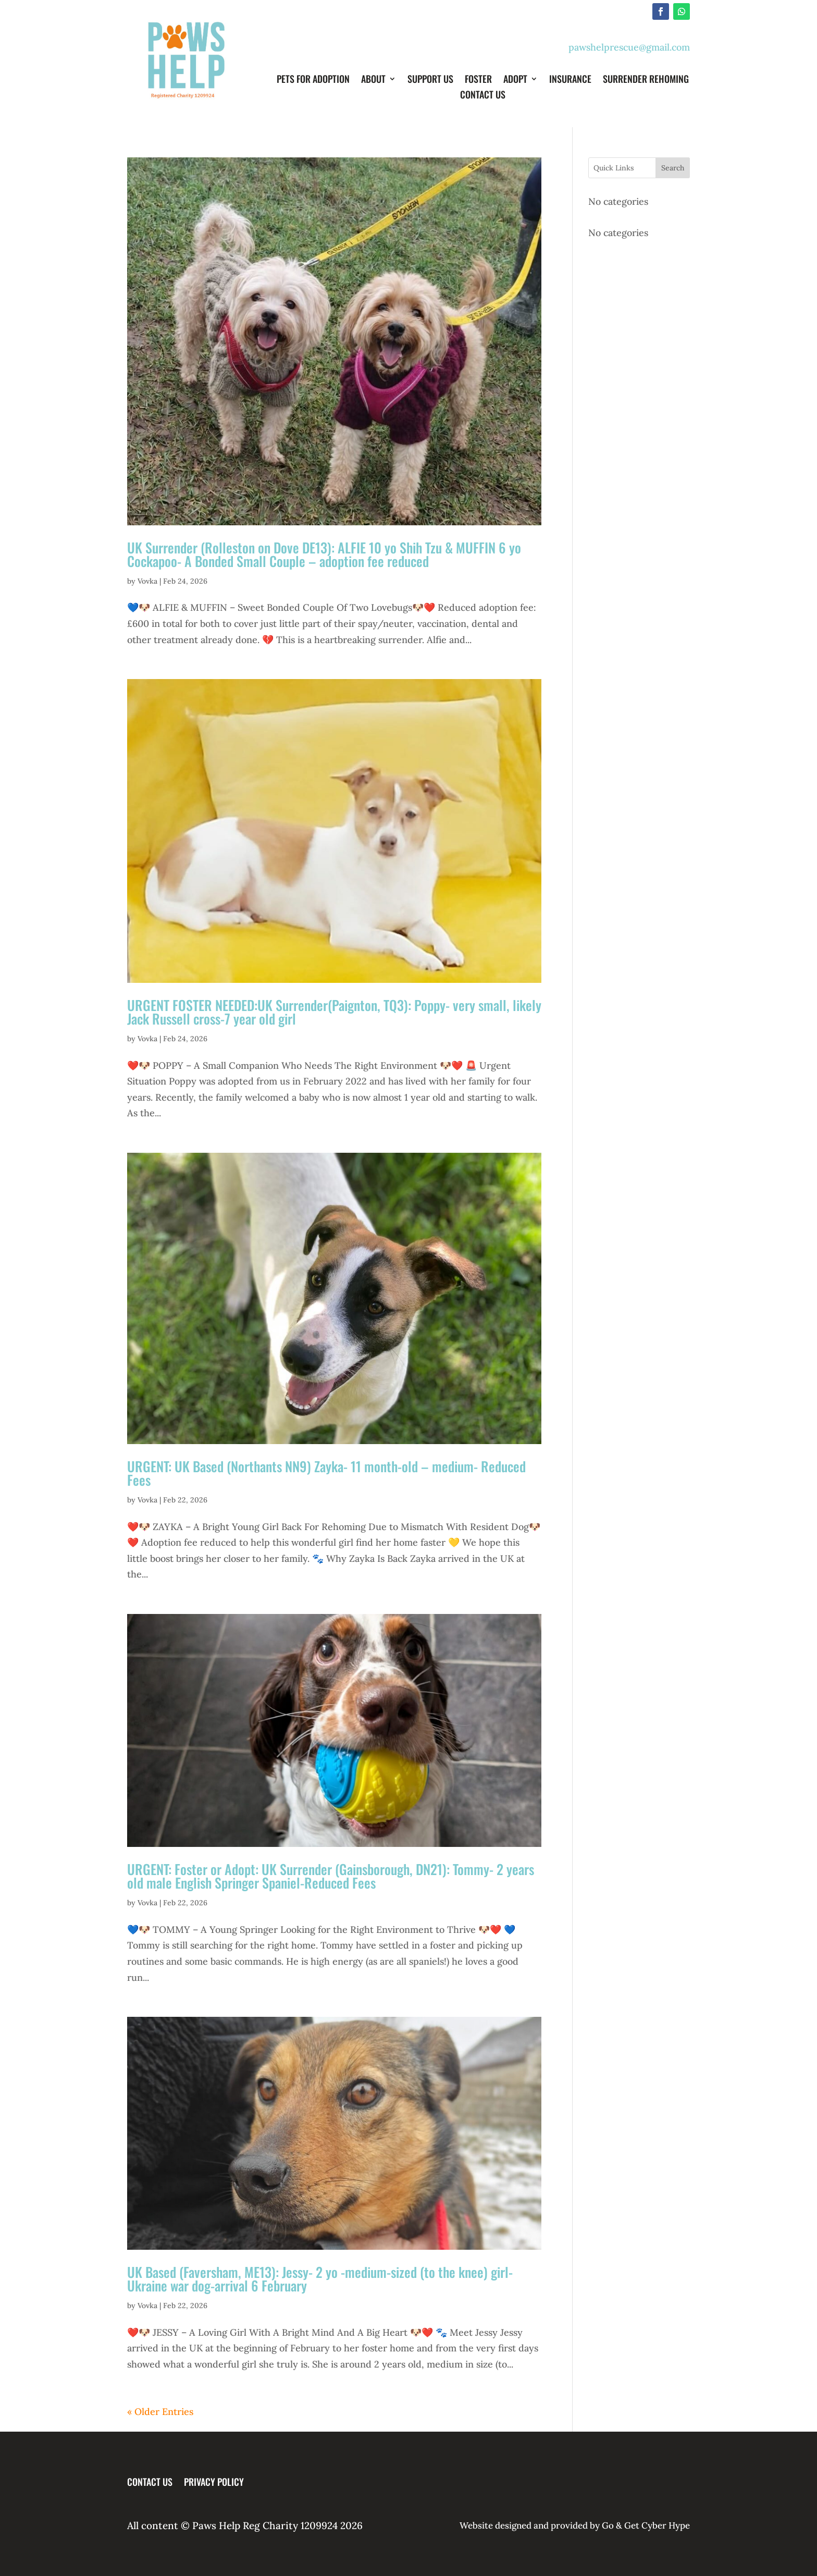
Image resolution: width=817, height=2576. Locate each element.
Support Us (430, 80)
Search (672, 167)
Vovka (147, 581)
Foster (478, 80)
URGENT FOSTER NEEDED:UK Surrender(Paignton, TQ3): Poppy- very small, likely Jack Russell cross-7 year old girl (334, 1012)
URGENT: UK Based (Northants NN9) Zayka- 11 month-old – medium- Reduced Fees (326, 1473)
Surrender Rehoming (646, 80)
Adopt (515, 80)
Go (607, 2525)
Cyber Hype (665, 2525)
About (373, 80)
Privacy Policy (214, 2480)
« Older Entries (160, 2412)
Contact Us (482, 96)
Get (631, 2525)
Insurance (570, 80)
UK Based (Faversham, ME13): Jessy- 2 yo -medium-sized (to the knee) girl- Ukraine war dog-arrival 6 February (320, 2279)
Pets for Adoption (313, 80)
